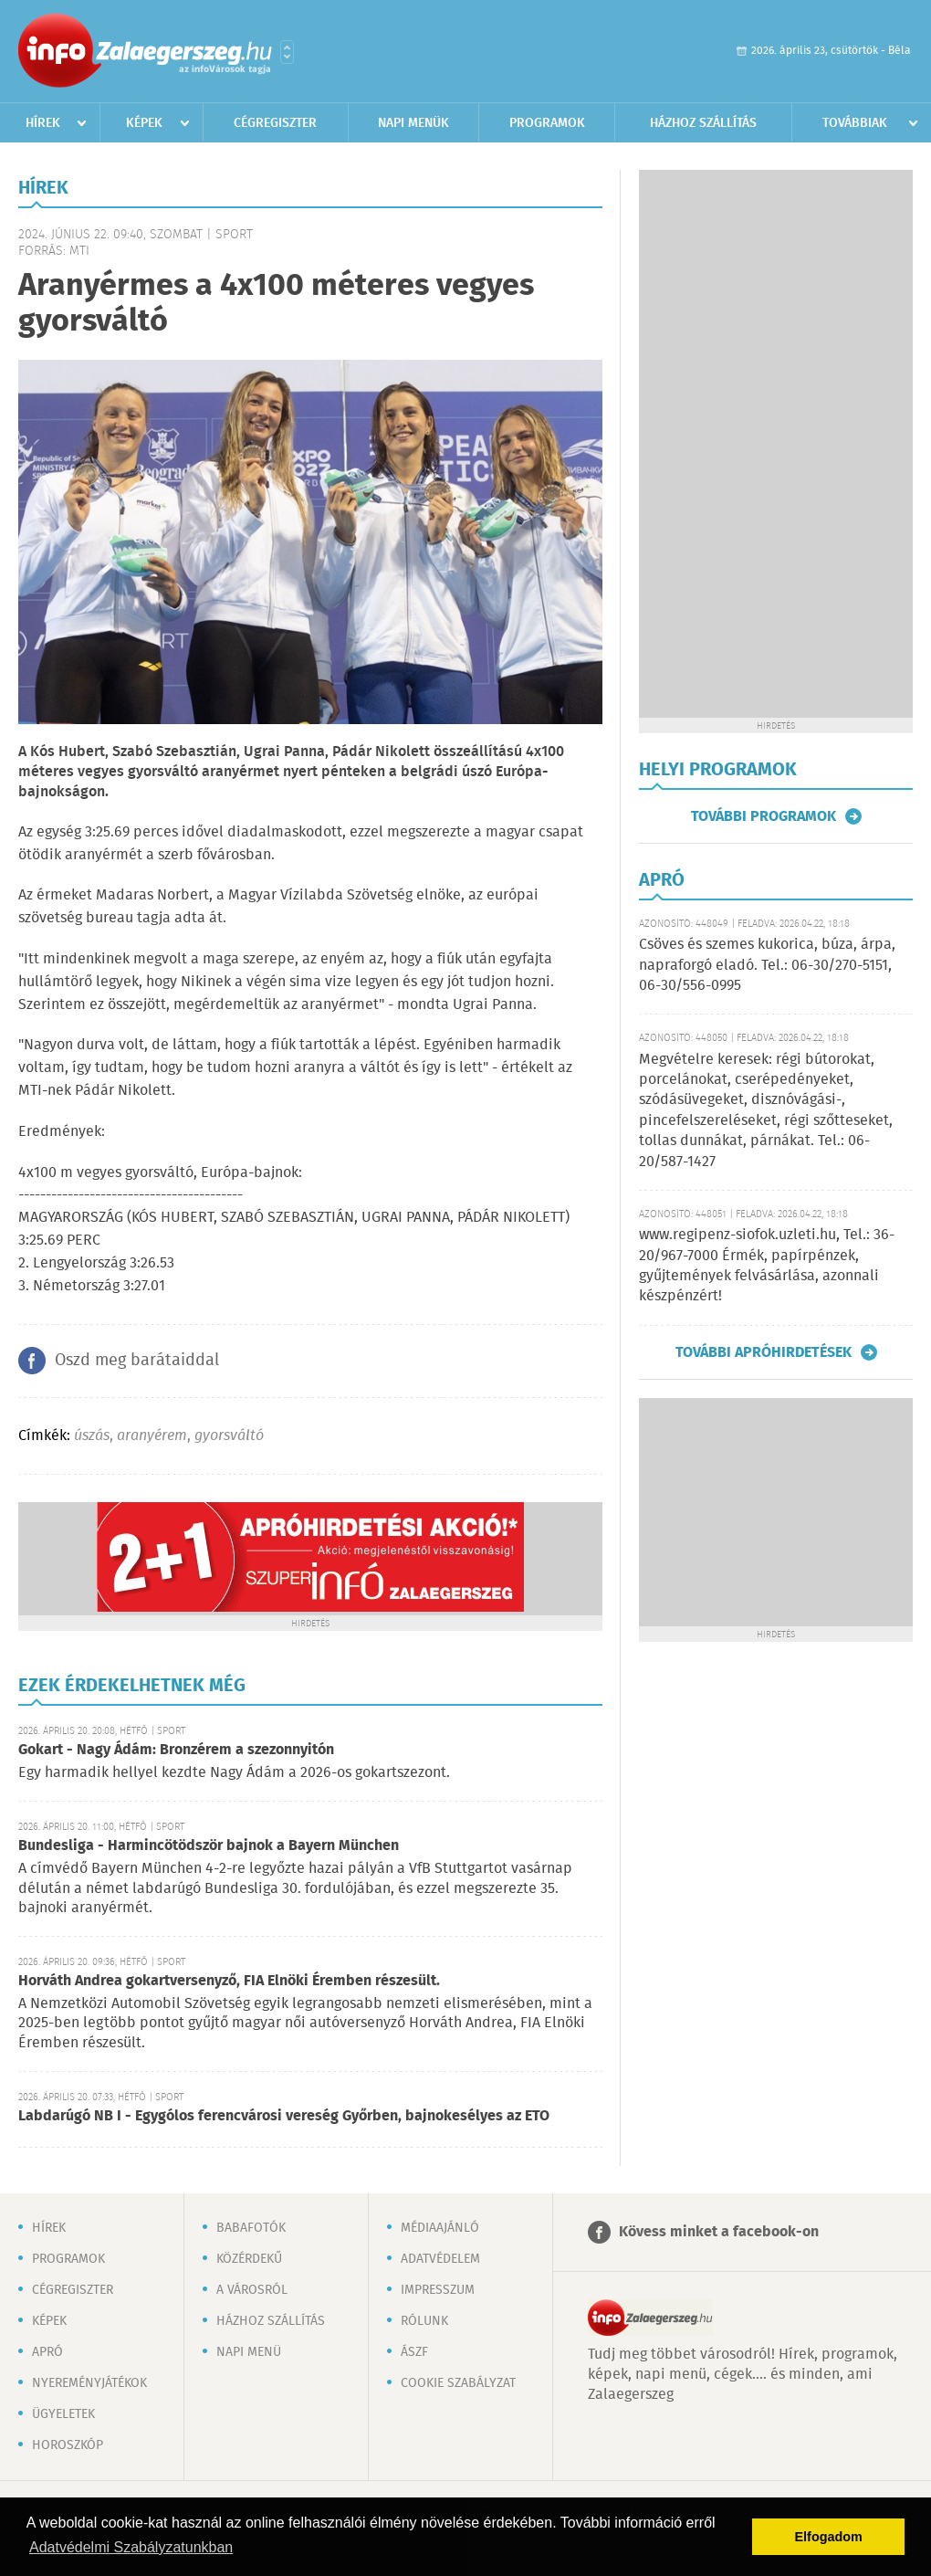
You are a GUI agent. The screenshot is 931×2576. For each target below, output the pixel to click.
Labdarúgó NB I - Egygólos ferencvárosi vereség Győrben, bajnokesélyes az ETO (283, 2116)
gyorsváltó (229, 1436)
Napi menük (413, 123)
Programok (547, 123)
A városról (252, 2290)
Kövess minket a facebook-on (719, 2232)
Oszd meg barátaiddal (137, 1360)
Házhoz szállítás (703, 123)
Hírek (43, 123)
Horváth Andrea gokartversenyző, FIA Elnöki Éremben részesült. (229, 1981)
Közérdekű (249, 2259)
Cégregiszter (275, 123)
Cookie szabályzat (458, 2383)
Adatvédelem (440, 2259)
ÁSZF (414, 2352)
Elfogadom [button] (829, 2536)
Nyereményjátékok (89, 2383)
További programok (763, 816)
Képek (144, 123)
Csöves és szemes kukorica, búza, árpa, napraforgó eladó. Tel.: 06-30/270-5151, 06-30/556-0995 (767, 965)
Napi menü (248, 2352)
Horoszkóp (67, 2445)
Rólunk (424, 2321)
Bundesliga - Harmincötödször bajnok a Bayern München (208, 1846)
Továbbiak (854, 123)
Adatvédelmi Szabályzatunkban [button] (131, 2547)
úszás (92, 1436)
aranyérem (152, 1436)
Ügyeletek (63, 2414)
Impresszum (438, 2290)
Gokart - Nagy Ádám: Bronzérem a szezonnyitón (176, 1750)
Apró (47, 2352)
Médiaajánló (440, 2228)
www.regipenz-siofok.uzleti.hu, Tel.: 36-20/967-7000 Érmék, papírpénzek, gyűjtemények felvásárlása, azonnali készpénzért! (766, 1266)
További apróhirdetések (763, 1352)
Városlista (287, 52)
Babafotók (251, 2228)
